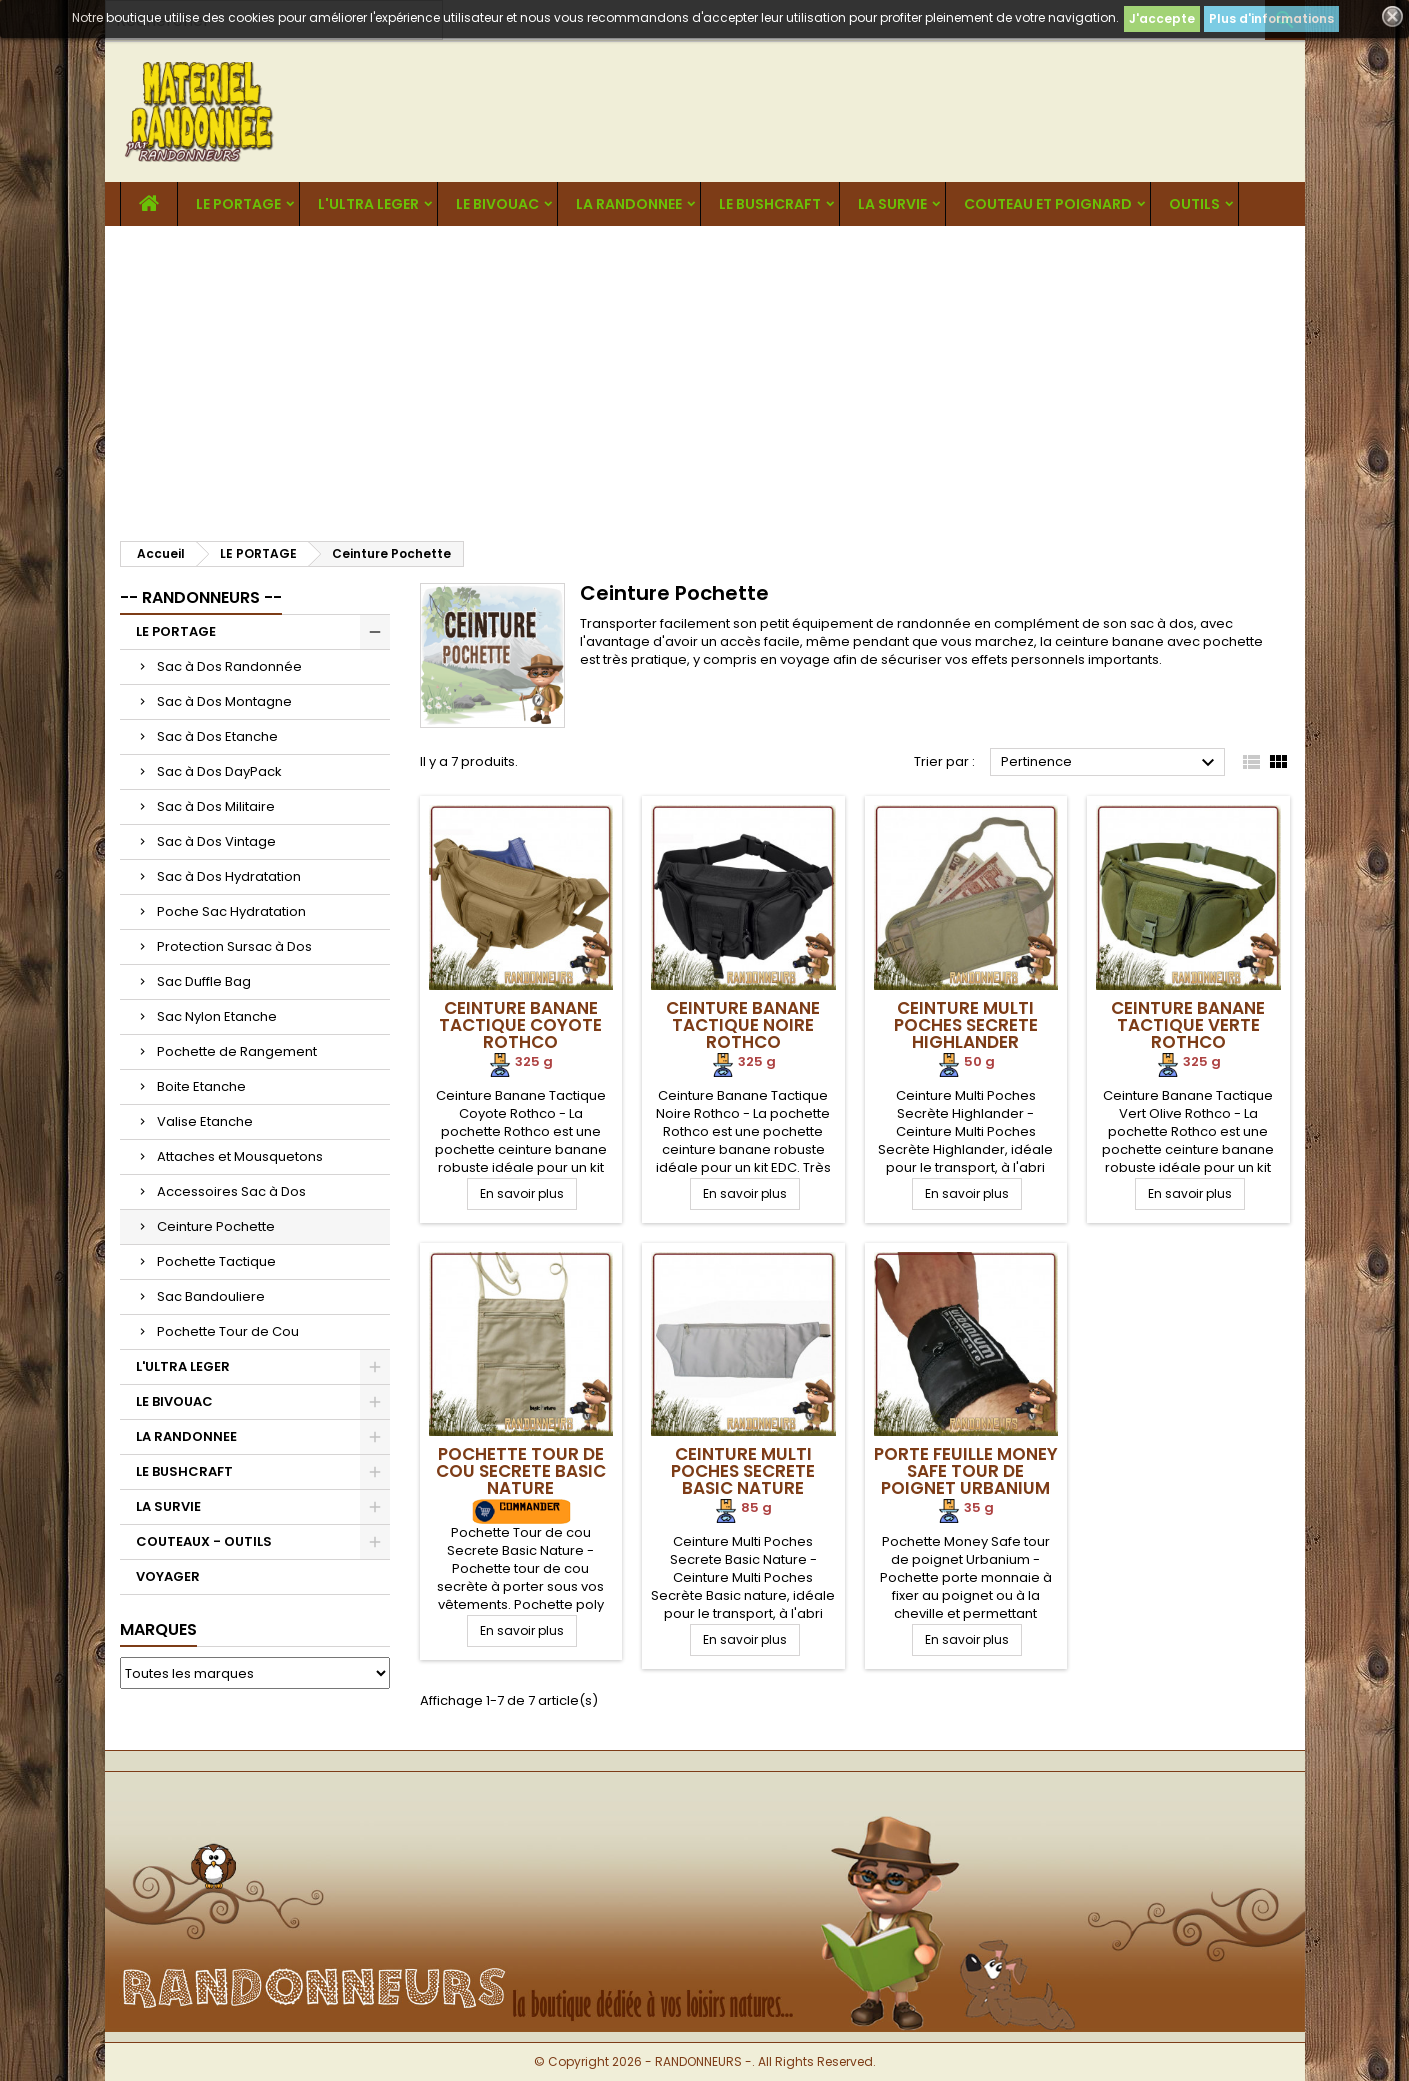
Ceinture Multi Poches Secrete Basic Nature (743, 1471)
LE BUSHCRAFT (770, 204)
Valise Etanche (205, 1121)
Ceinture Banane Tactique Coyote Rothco (520, 1025)
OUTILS (1194, 204)
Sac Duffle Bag (204, 981)
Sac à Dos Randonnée (229, 666)
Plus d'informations (1271, 18)
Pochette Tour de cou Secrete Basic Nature (521, 1471)
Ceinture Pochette (216, 1226)
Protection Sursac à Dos (234, 946)
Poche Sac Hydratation (231, 911)
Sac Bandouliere (211, 1296)
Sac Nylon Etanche (217, 1016)
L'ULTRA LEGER (368, 204)
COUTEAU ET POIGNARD (1048, 204)
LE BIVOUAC (497, 204)
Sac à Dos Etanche (217, 736)
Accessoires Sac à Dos (231, 1191)
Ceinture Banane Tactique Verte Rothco (1188, 1025)
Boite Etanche (201, 1086)
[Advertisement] (705, 376)
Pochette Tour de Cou (228, 1331)
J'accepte (1162, 18)
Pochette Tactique (216, 1261)
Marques (158, 1629)
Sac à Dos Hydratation (229, 876)
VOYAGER (168, 1576)
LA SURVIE (892, 204)
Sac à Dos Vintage (216, 841)
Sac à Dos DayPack (219, 771)
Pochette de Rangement (237, 1051)
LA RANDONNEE (629, 204)
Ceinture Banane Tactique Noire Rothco (743, 1025)
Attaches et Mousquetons (240, 1156)
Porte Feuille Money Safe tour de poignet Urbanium (966, 1471)
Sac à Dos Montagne (224, 701)
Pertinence (1110, 763)
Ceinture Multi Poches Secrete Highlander (966, 1025)
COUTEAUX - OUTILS (204, 1541)
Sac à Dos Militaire (216, 806)
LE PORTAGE (238, 204)
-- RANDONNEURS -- (201, 597)
